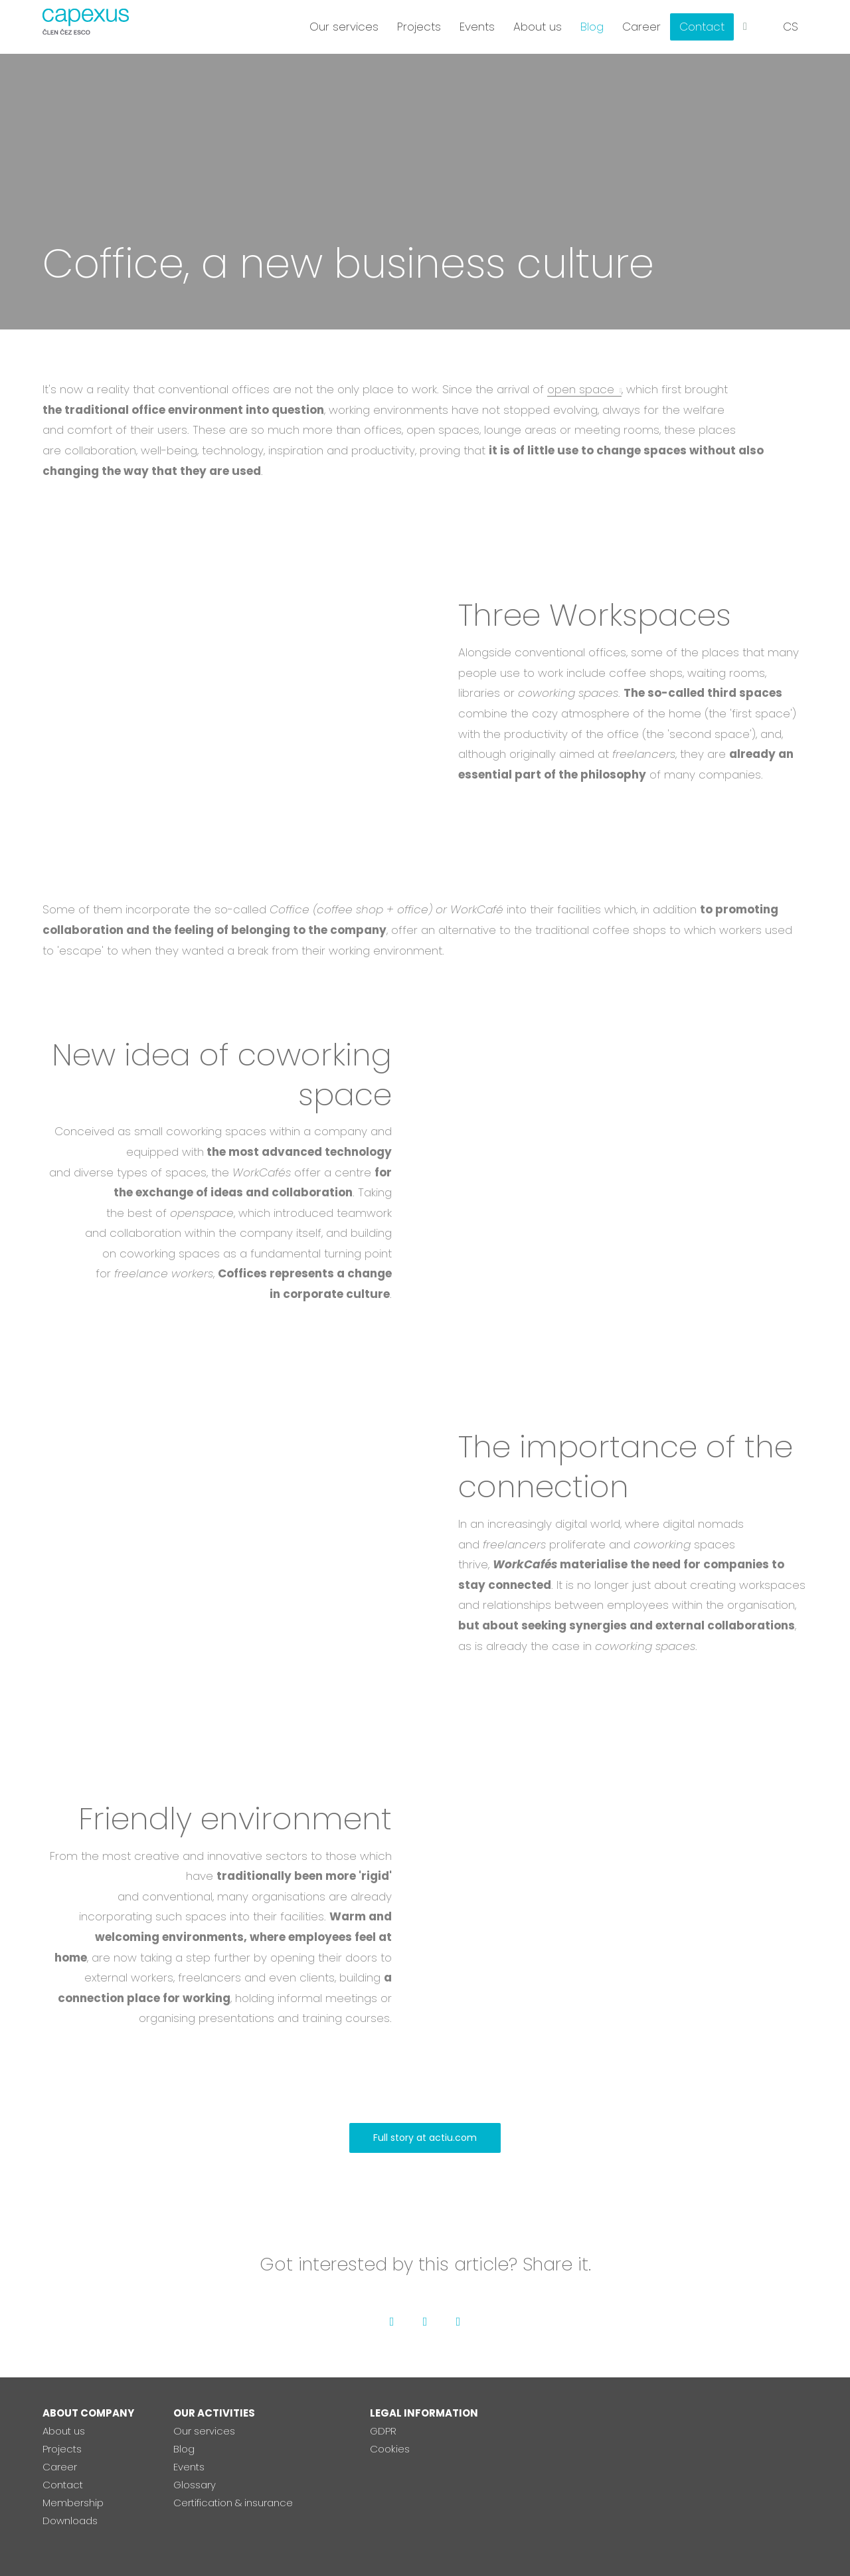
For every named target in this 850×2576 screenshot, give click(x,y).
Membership (73, 2503)
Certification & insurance (233, 2503)
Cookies (390, 2449)
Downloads (70, 2521)
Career (59, 2467)
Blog (184, 2449)
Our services (204, 2431)
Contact (62, 2485)
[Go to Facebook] (392, 2322)
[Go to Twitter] (425, 2322)
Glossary (194, 2485)
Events (189, 2467)
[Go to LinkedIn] (458, 2322)
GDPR (383, 2431)
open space (580, 389)
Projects (62, 2449)
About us (63, 2431)
